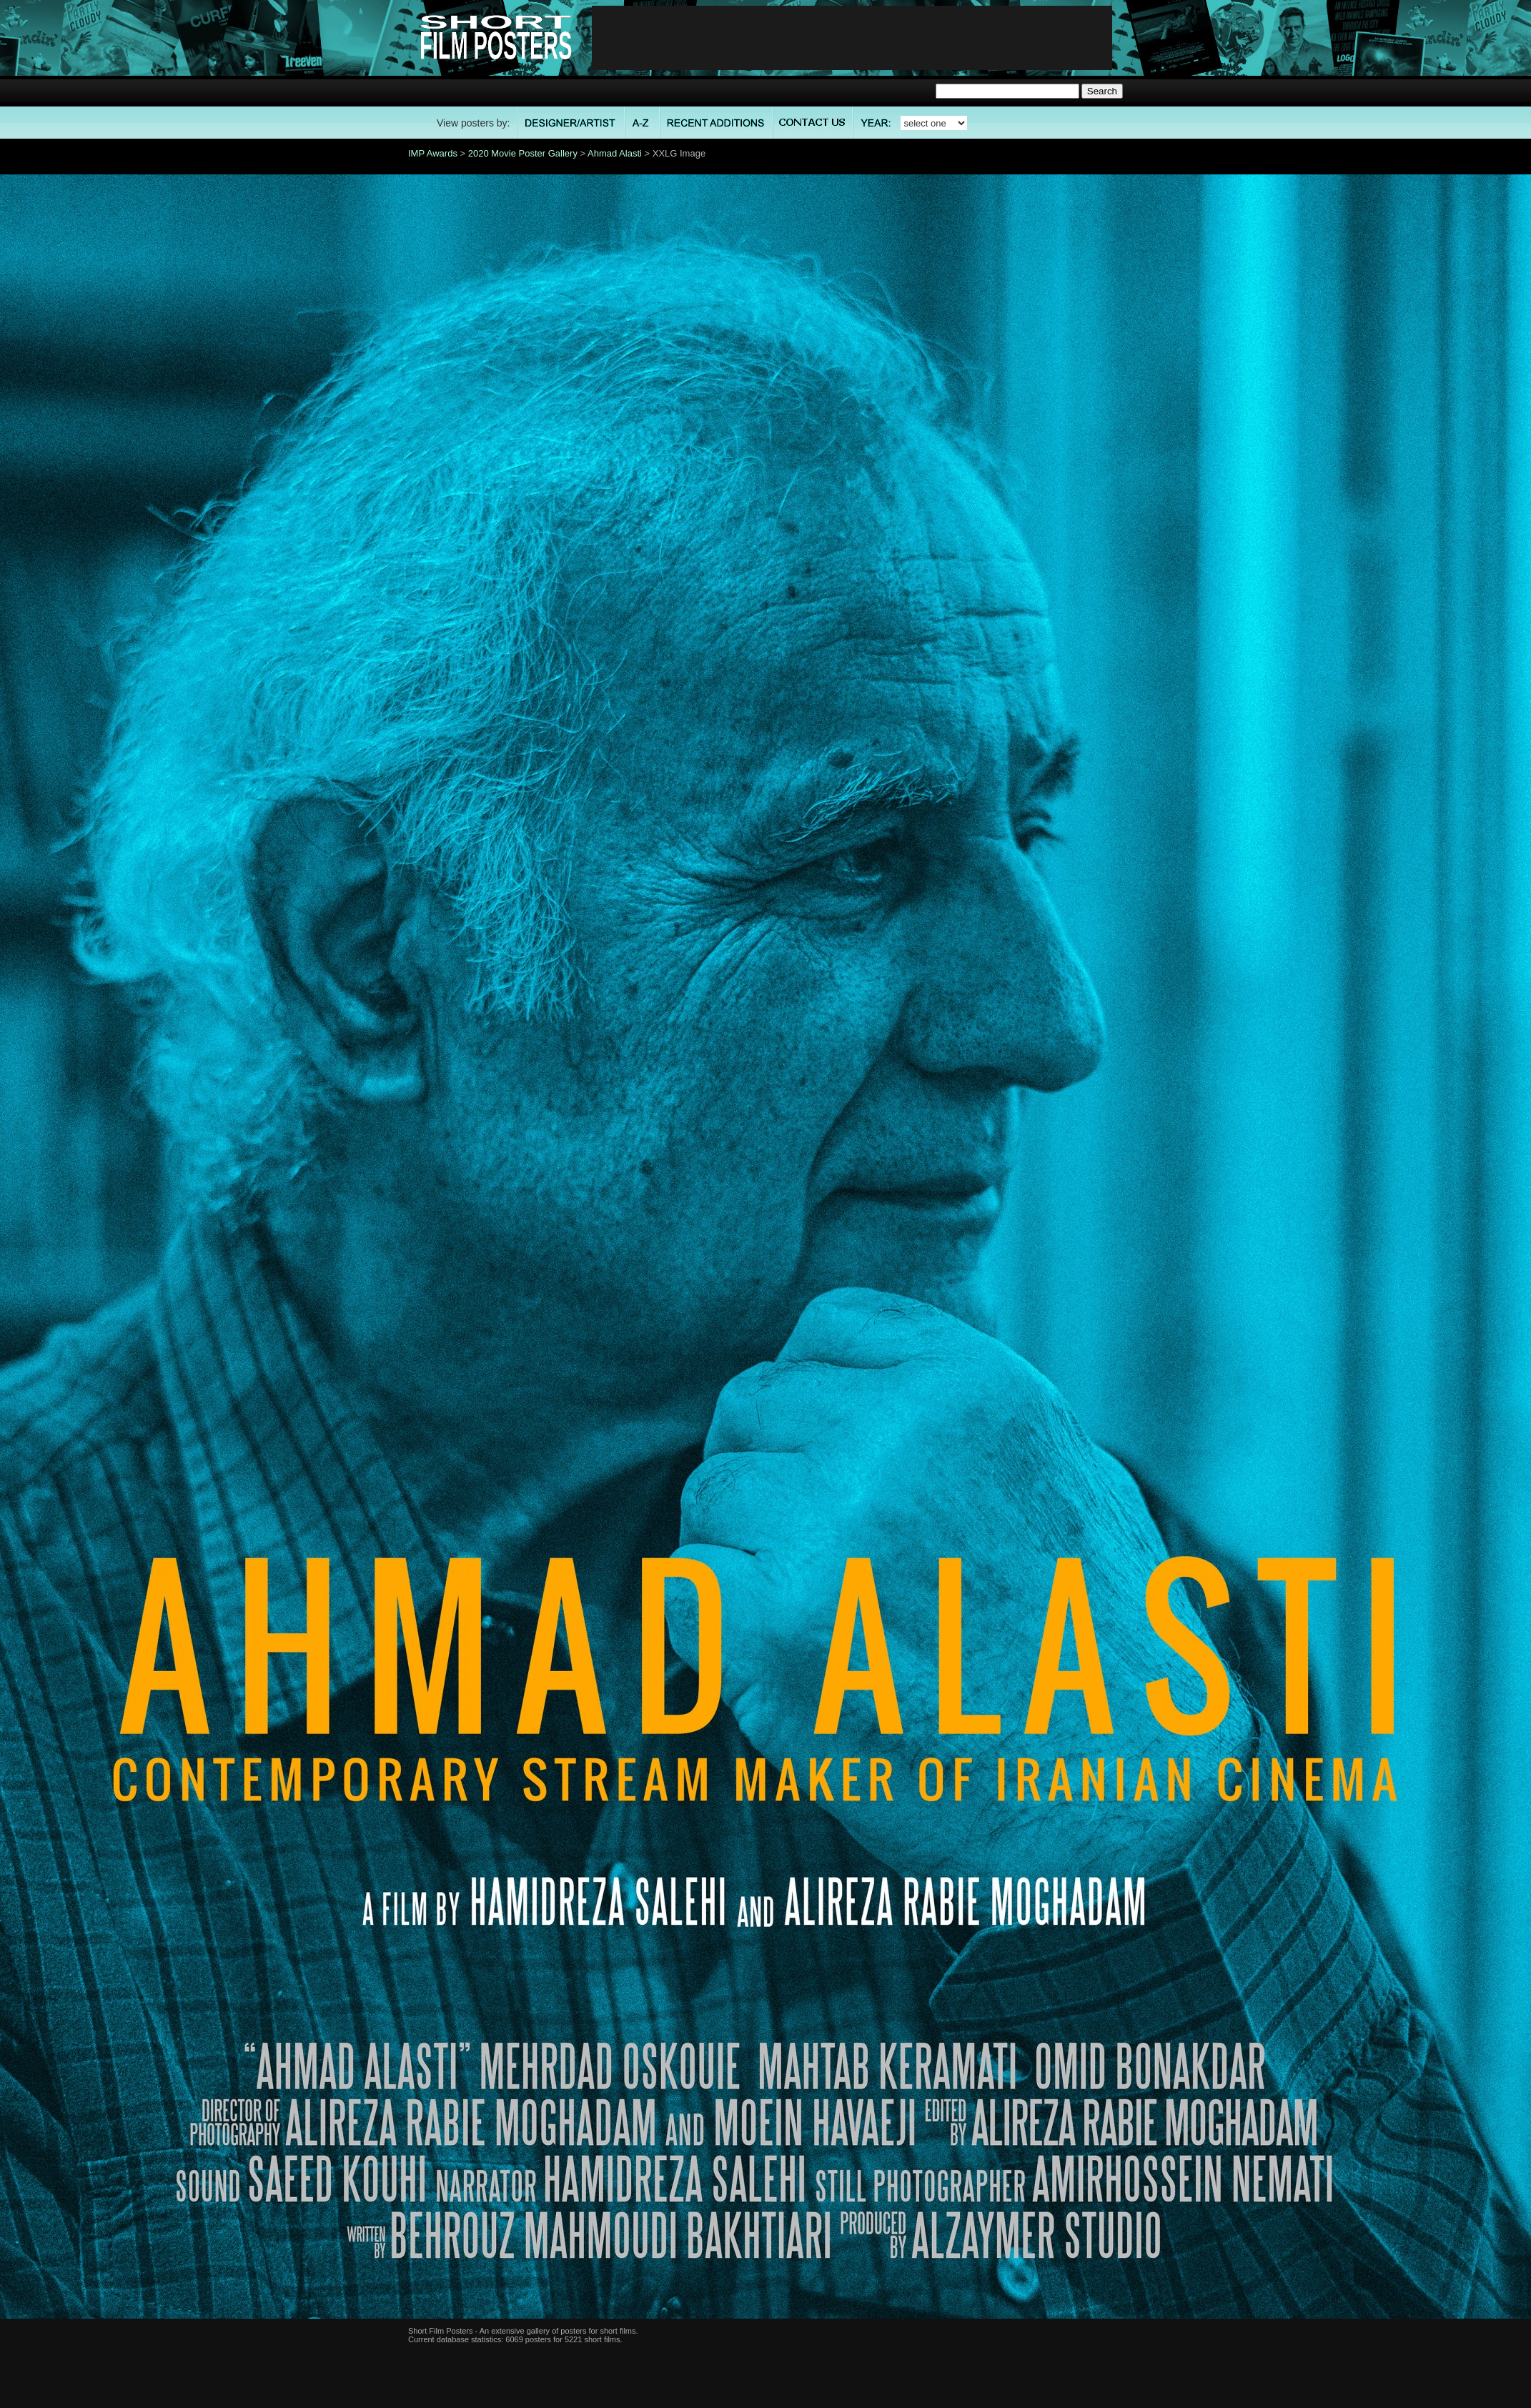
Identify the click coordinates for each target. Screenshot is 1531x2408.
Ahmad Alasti (615, 153)
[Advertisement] (852, 38)
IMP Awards (432, 153)
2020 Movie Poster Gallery (523, 153)
